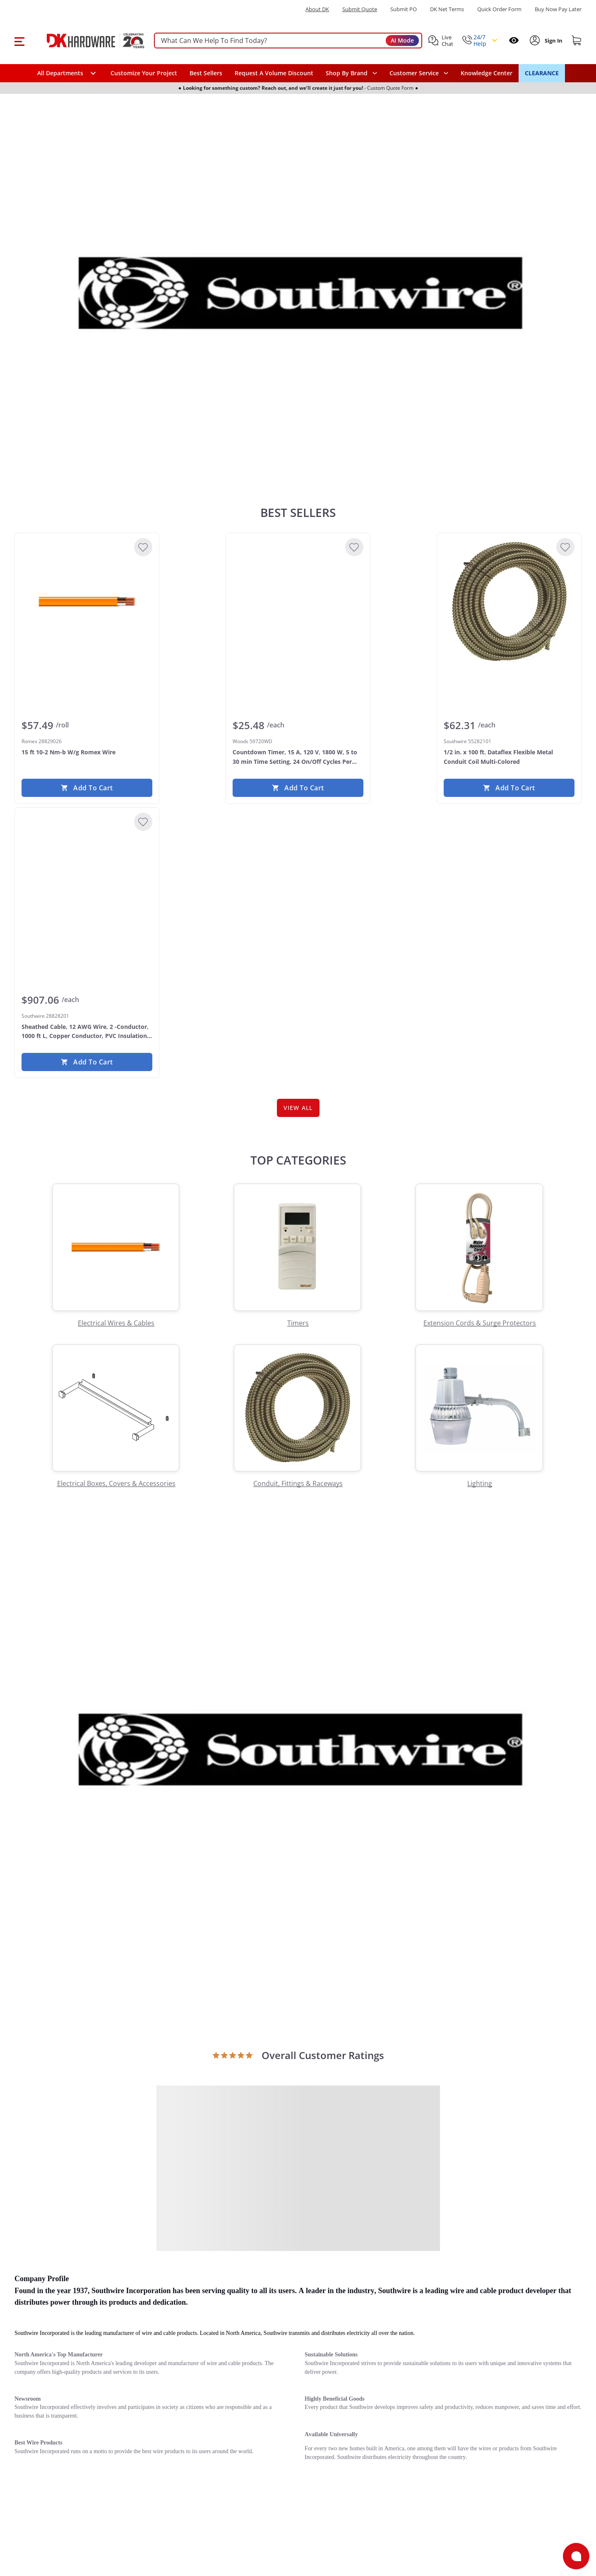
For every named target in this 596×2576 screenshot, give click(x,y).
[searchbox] (288, 40)
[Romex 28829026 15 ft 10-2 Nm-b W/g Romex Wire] (87, 602)
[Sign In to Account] (552, 40)
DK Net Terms (447, 9)
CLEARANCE (542, 73)
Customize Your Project (144, 73)
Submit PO (403, 9)
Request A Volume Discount (274, 73)
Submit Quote (359, 9)
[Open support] (576, 2556)
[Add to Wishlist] (143, 547)
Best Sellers (206, 73)
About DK (317, 9)
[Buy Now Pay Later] (558, 9)
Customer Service (414, 73)
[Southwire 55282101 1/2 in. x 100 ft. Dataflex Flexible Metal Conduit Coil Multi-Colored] (509, 602)
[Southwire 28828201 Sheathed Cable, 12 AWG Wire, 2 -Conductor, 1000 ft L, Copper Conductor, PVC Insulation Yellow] (87, 876)
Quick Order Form (499, 9)
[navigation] (418, 73)
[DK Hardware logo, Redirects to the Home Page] (86, 40)
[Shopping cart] (577, 40)
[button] (19, 40)
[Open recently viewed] (514, 40)
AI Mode (402, 40)
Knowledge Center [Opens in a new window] (486, 73)
